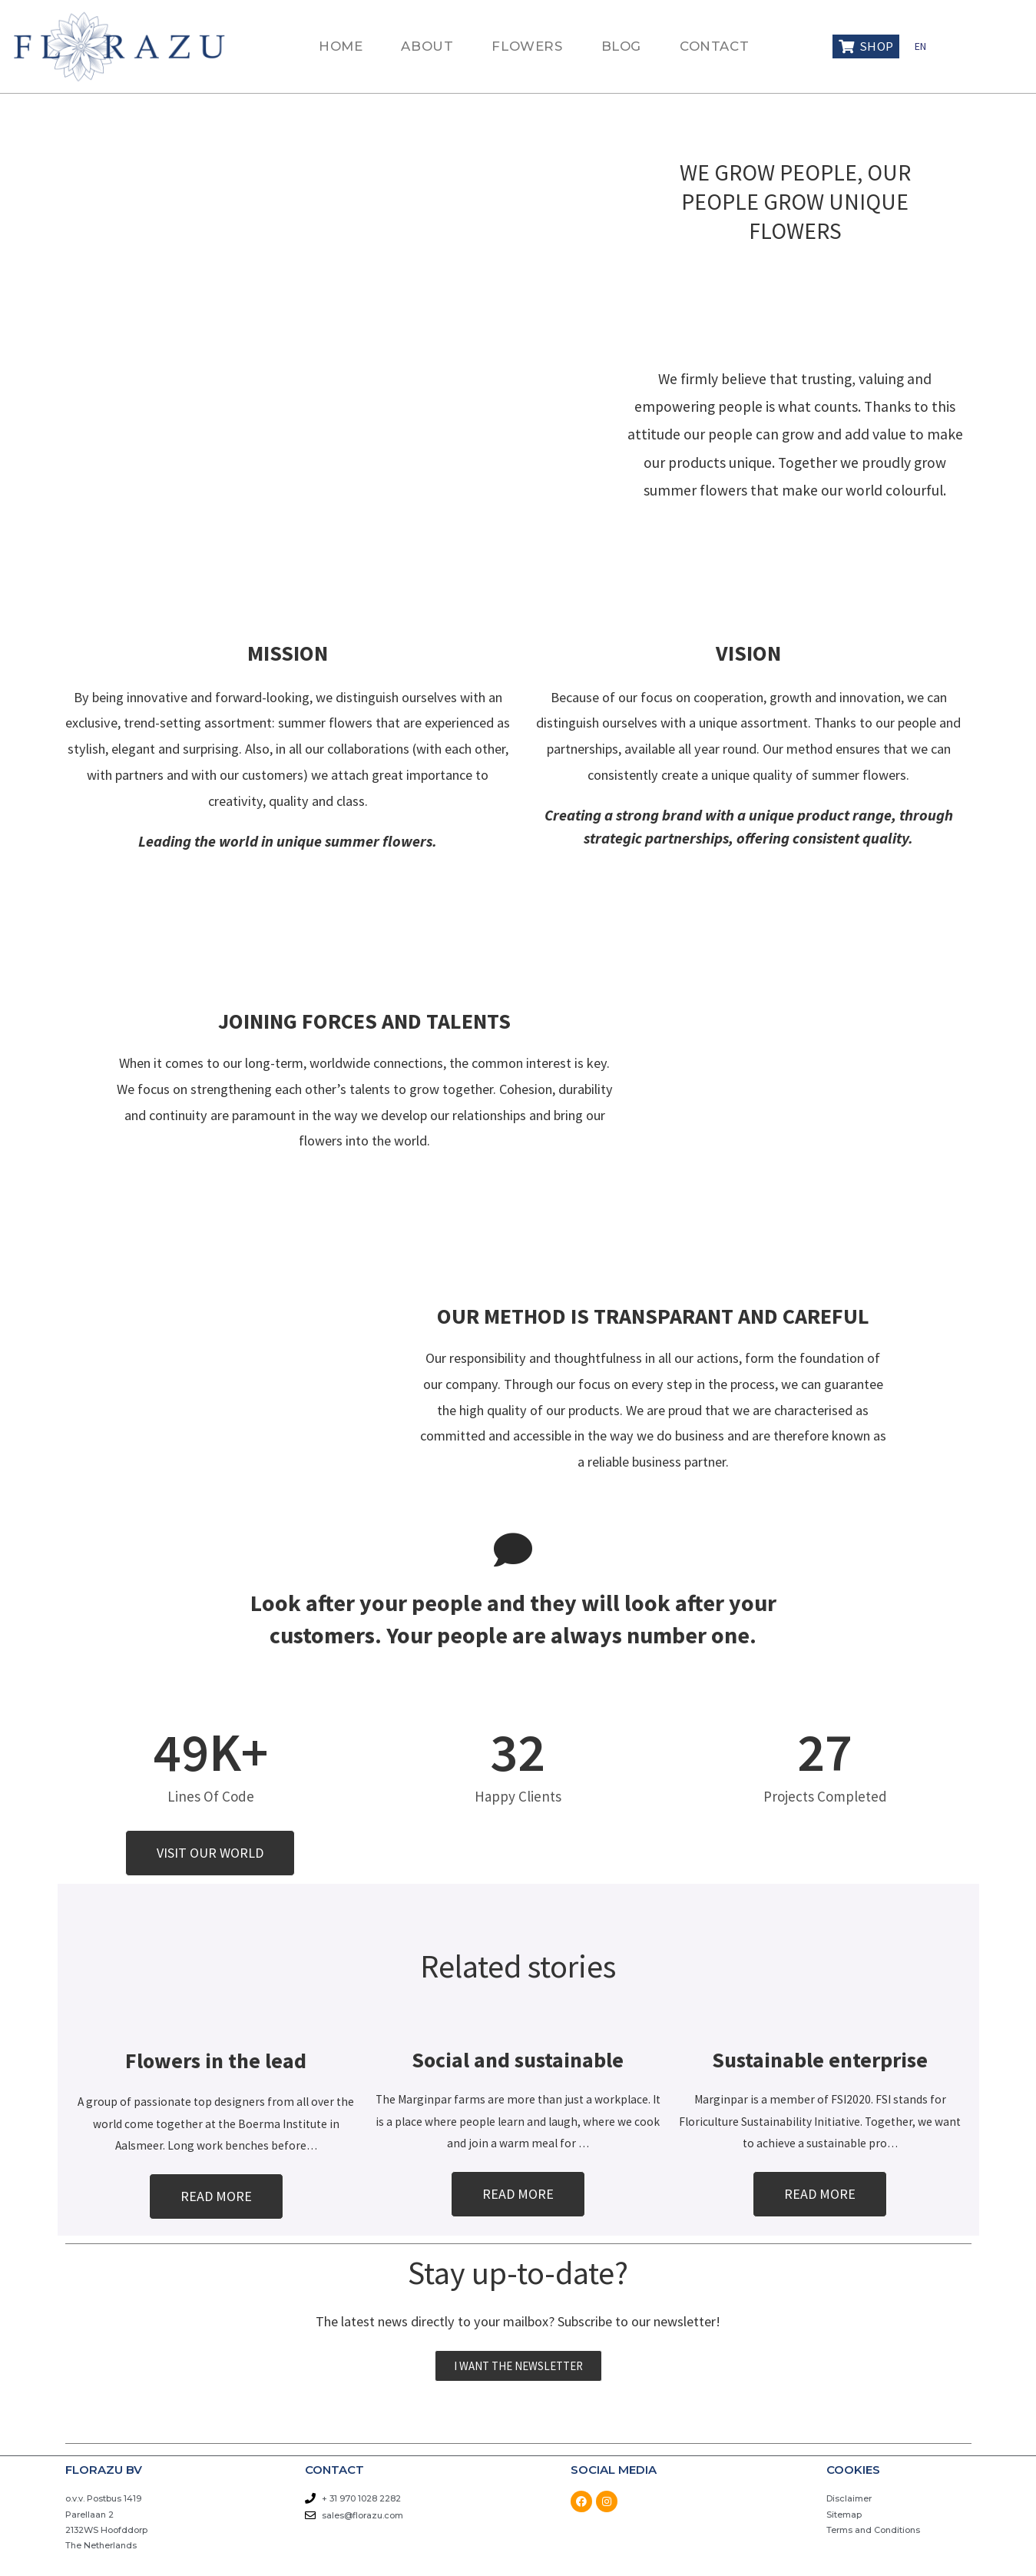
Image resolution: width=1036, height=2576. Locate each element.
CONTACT (714, 46)
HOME (340, 46)
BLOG (621, 46)
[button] (210, 1853)
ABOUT (427, 46)
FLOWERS (527, 46)
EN (920, 46)
